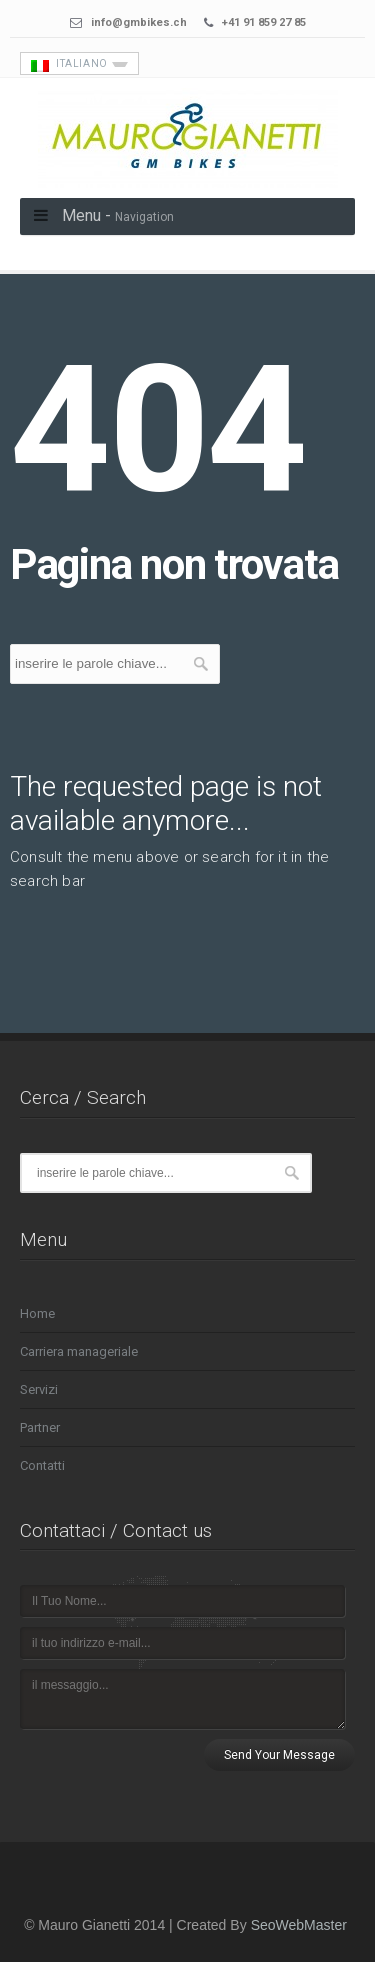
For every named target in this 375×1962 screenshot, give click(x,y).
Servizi (39, 1389)
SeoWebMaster (299, 1925)
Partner (40, 1427)
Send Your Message (279, 1755)
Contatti (42, 1465)
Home (37, 1313)
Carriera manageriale (79, 1351)
